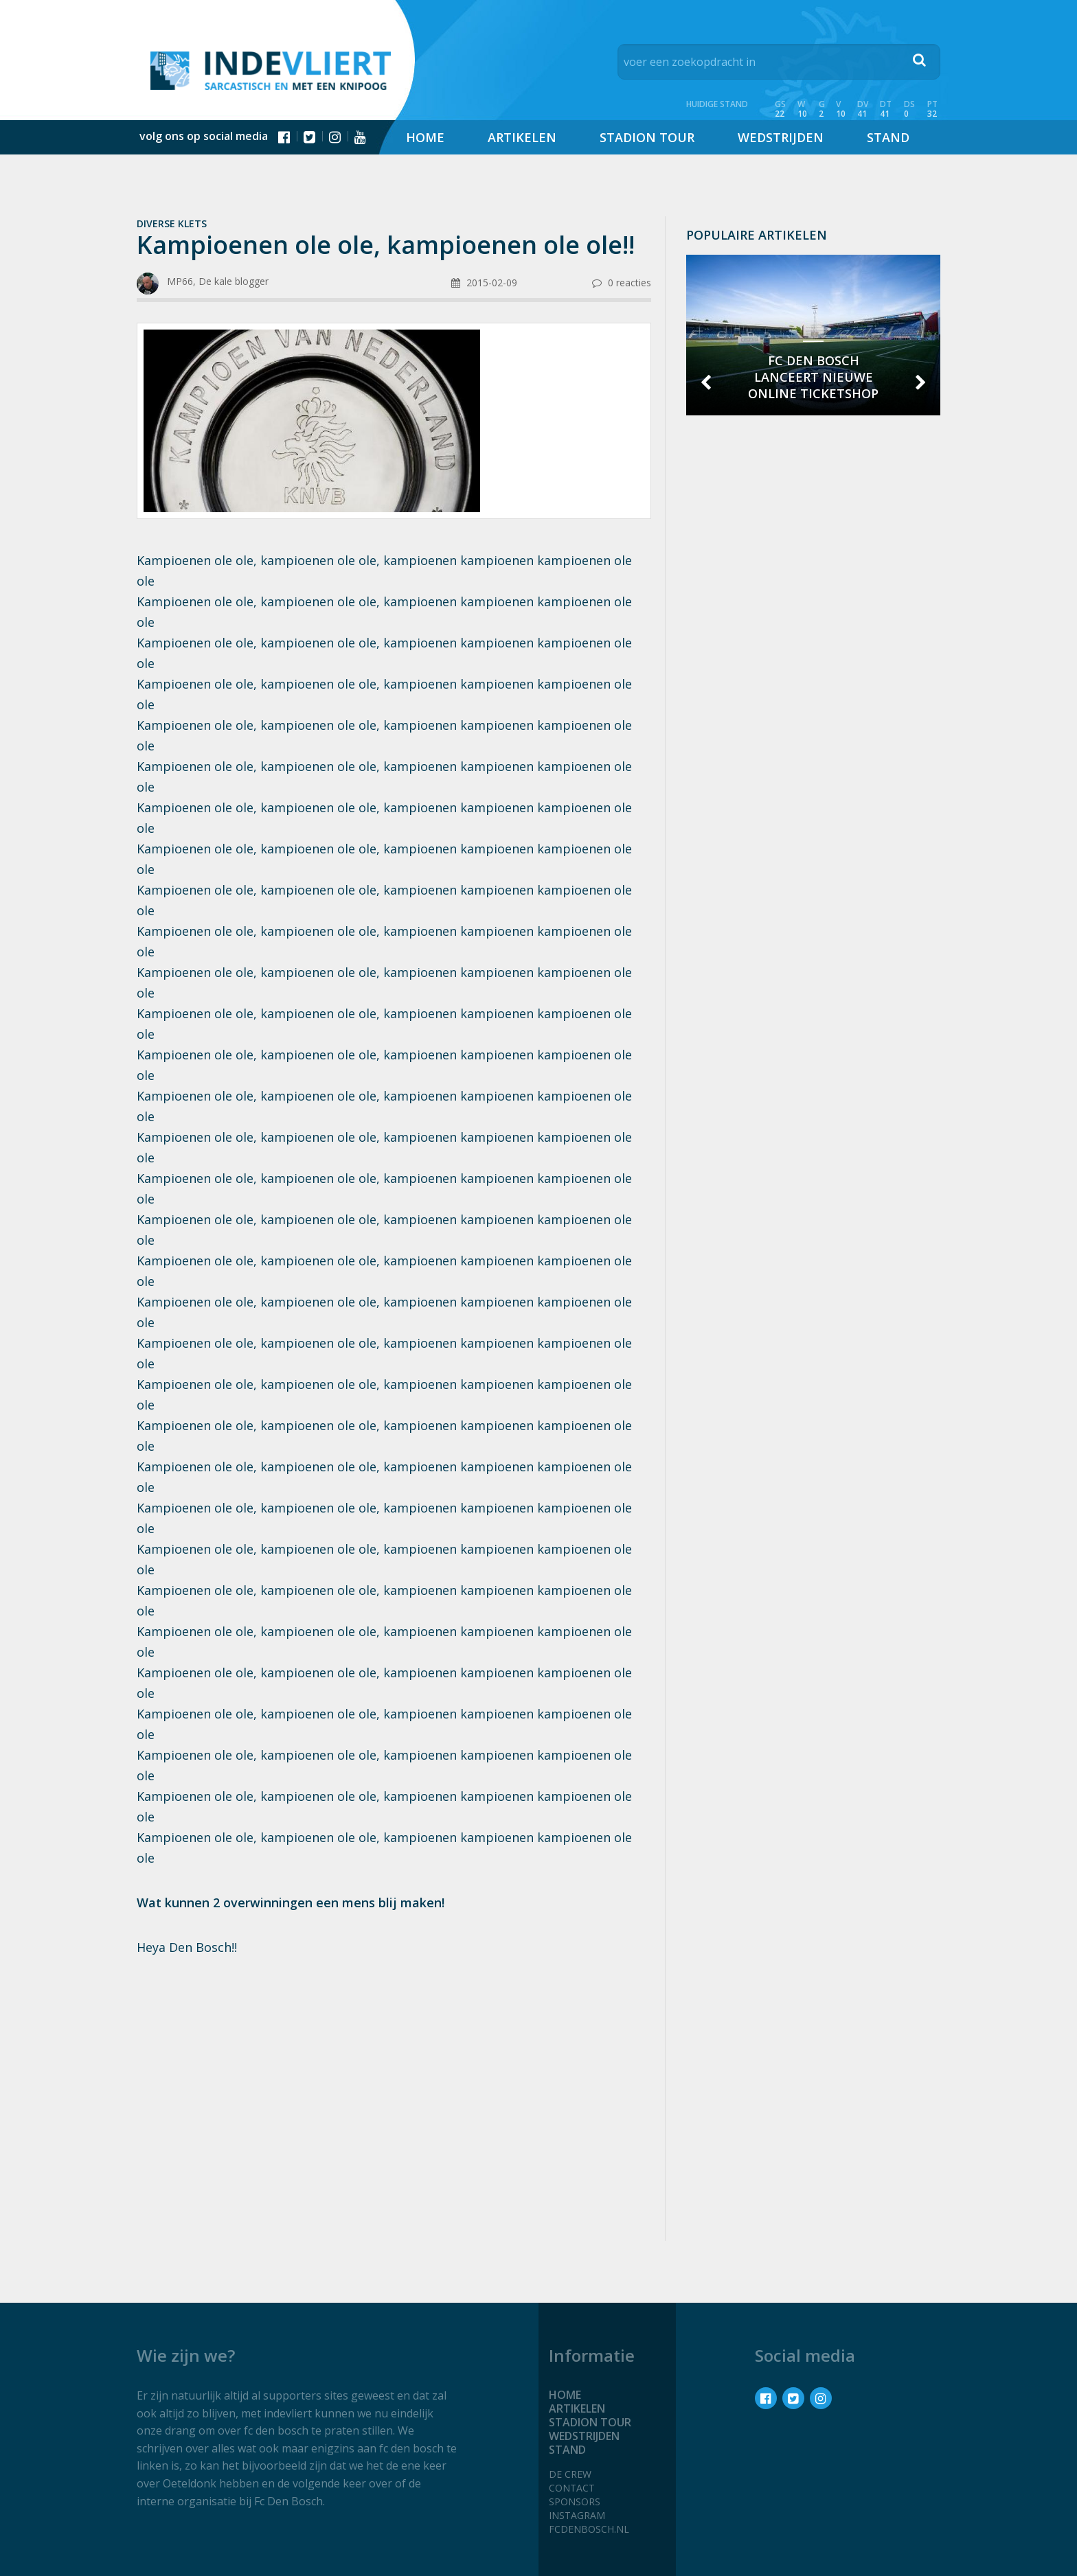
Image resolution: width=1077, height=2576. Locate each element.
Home (425, 137)
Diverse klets (172, 223)
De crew (570, 2474)
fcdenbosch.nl (589, 2528)
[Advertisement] (394, 2077)
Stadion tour (647, 137)
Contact (572, 2487)
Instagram (577, 2515)
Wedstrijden (781, 137)
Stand (888, 137)
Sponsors (574, 2501)
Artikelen (522, 137)
